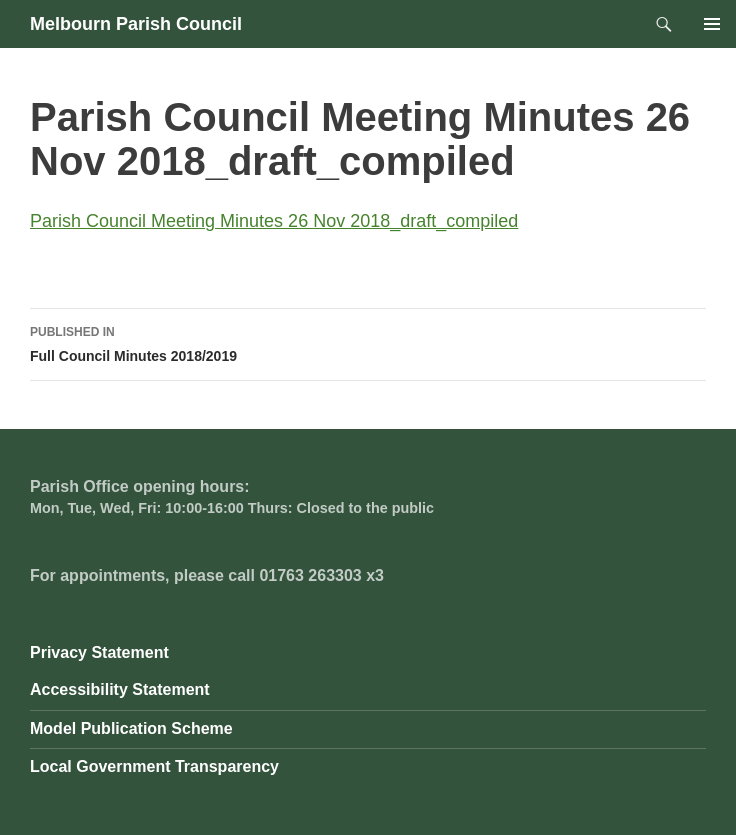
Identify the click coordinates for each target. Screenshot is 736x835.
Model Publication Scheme (131, 728)
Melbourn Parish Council (136, 24)
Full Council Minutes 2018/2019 (368, 342)
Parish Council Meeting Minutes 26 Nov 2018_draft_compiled (274, 221)
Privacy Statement (99, 652)
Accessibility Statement (120, 689)
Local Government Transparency (154, 766)
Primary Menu (712, 24)
